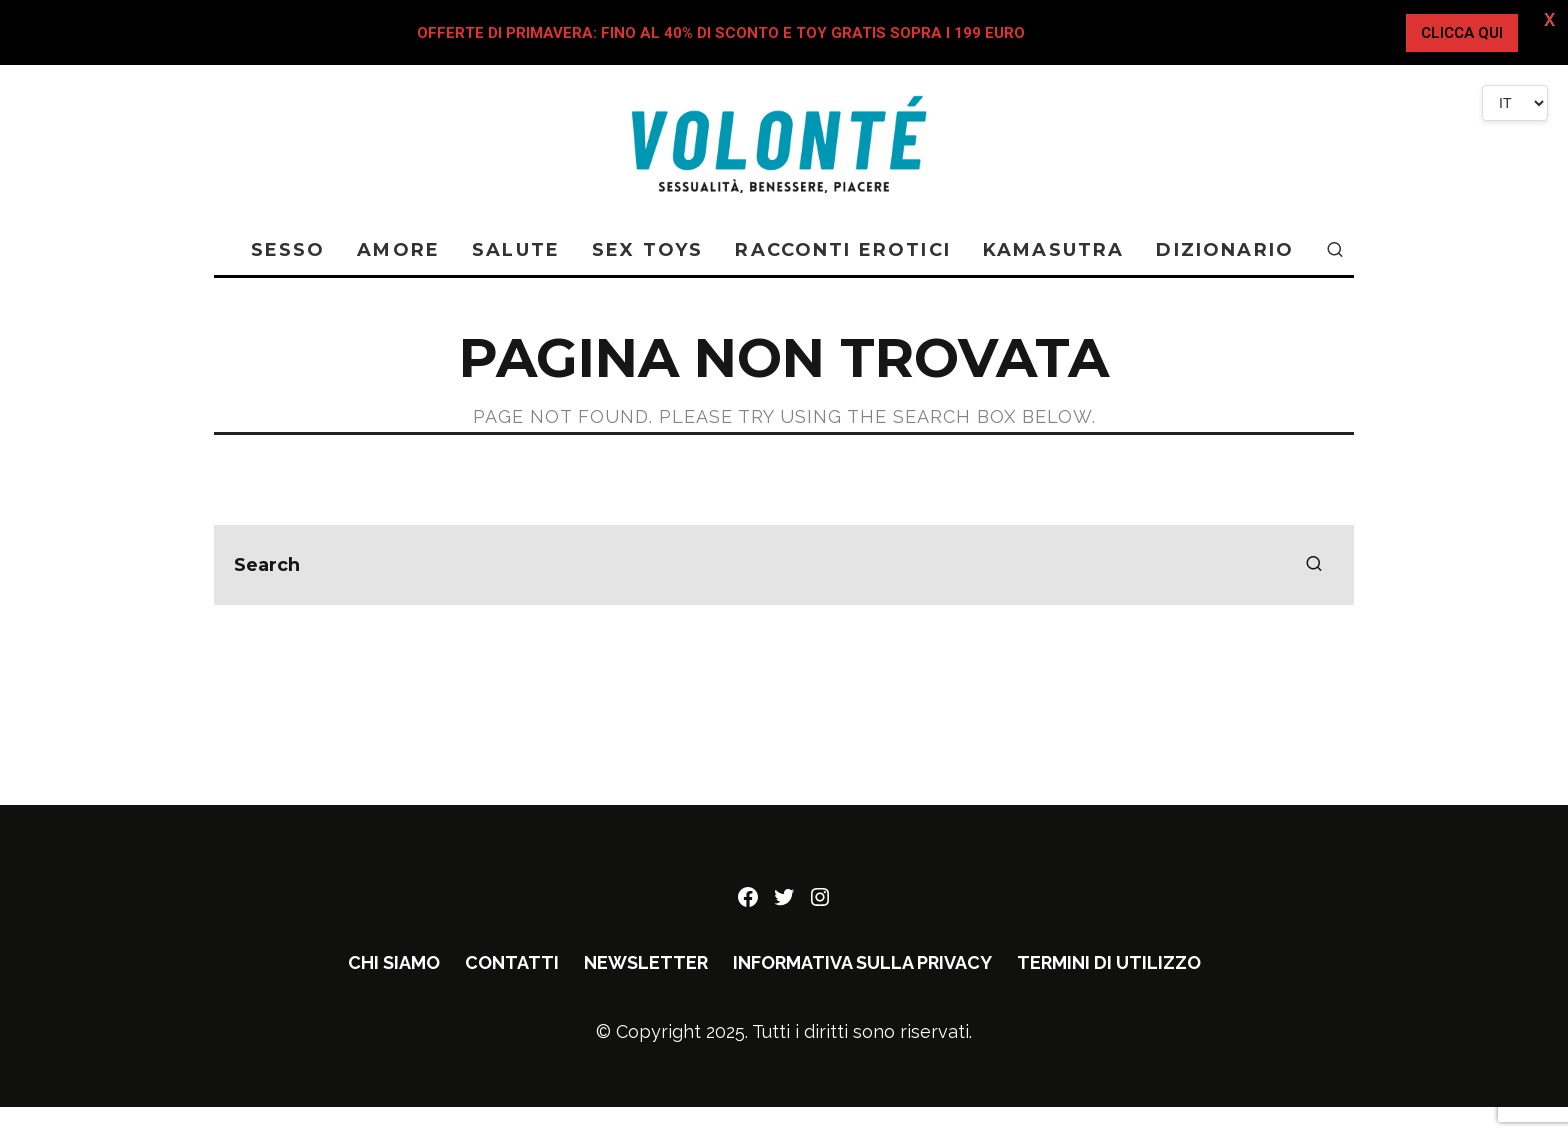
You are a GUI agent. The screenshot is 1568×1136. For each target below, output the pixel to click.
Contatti (512, 962)
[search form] (784, 565)
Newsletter (646, 962)
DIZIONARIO (1225, 250)
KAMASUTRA (1053, 250)
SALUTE (516, 250)
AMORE (398, 250)
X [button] (1548, 19)
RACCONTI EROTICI (843, 250)
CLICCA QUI (1462, 33)
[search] (1314, 565)
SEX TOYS (647, 250)
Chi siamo (394, 962)
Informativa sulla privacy (862, 962)
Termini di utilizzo (1109, 962)
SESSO (288, 250)
